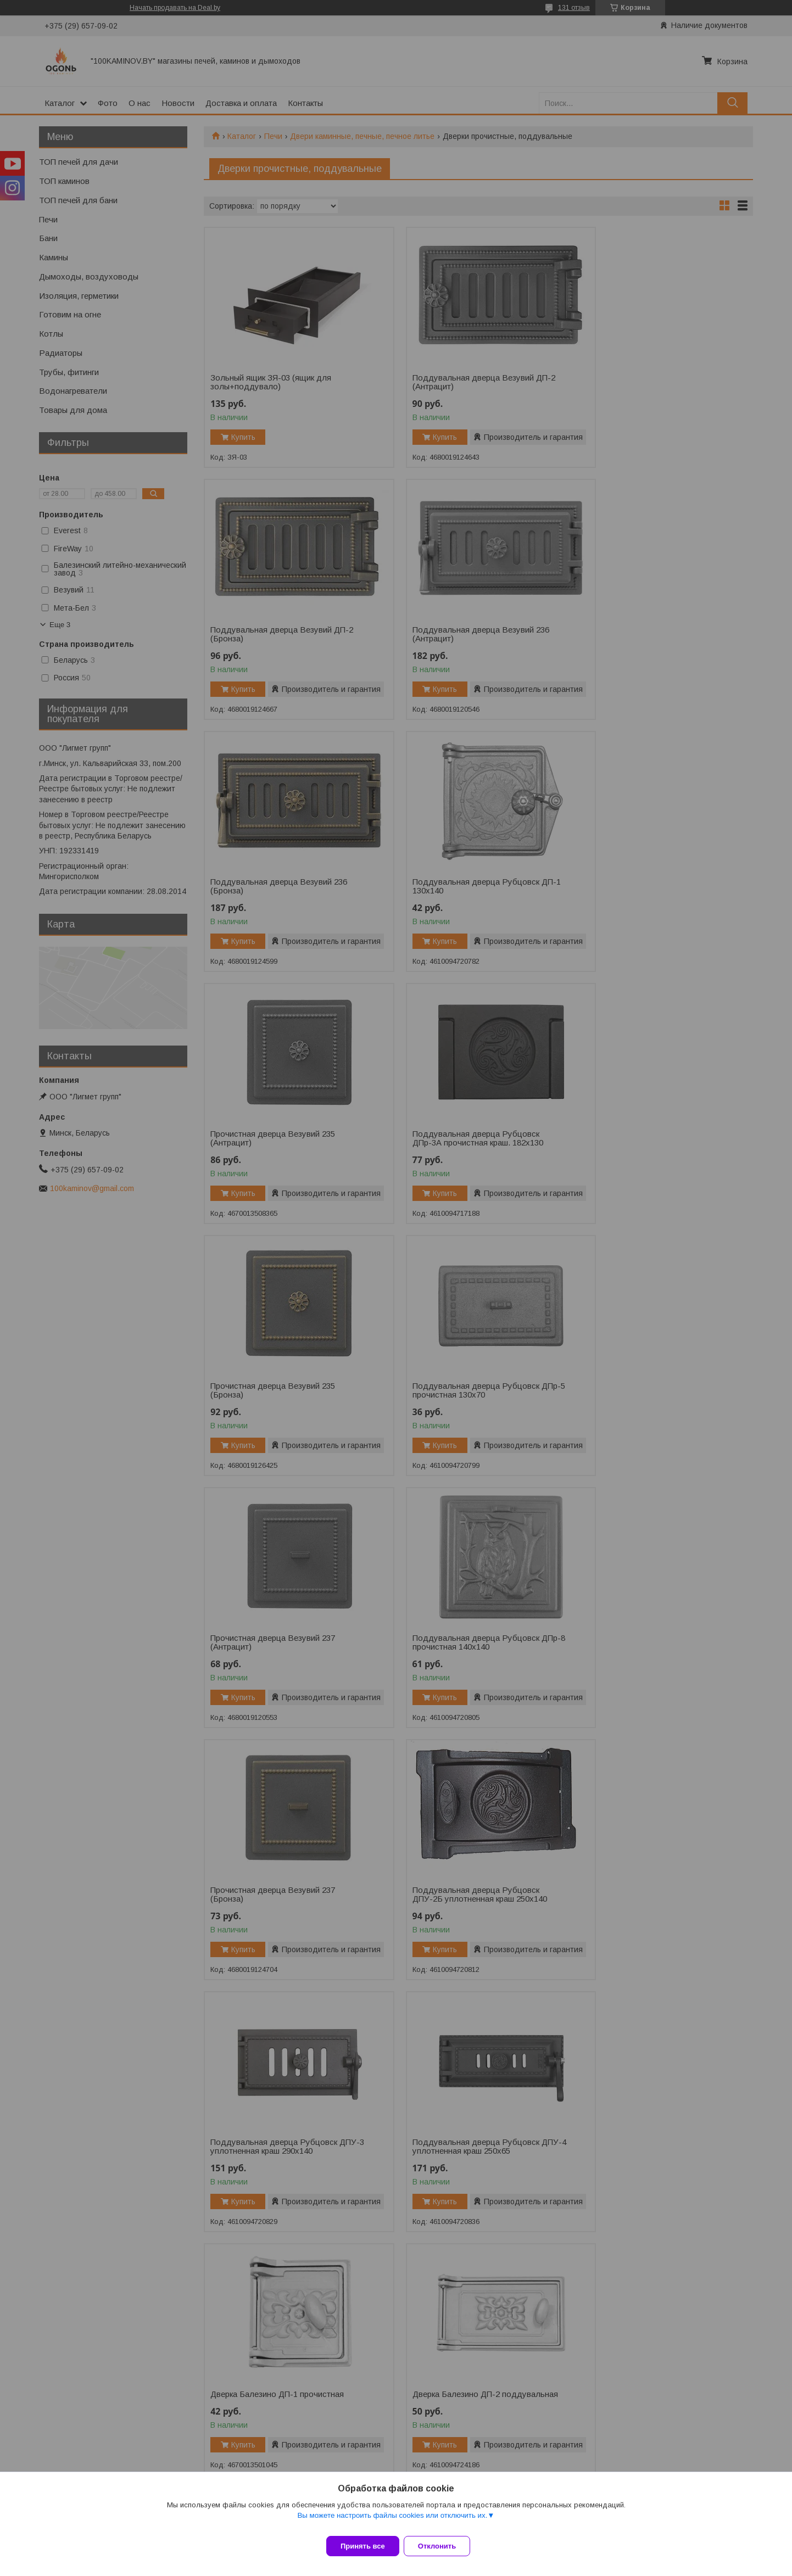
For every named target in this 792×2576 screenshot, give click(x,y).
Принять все (363, 2546)
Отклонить (443, 2546)
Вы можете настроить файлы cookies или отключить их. (392, 2522)
